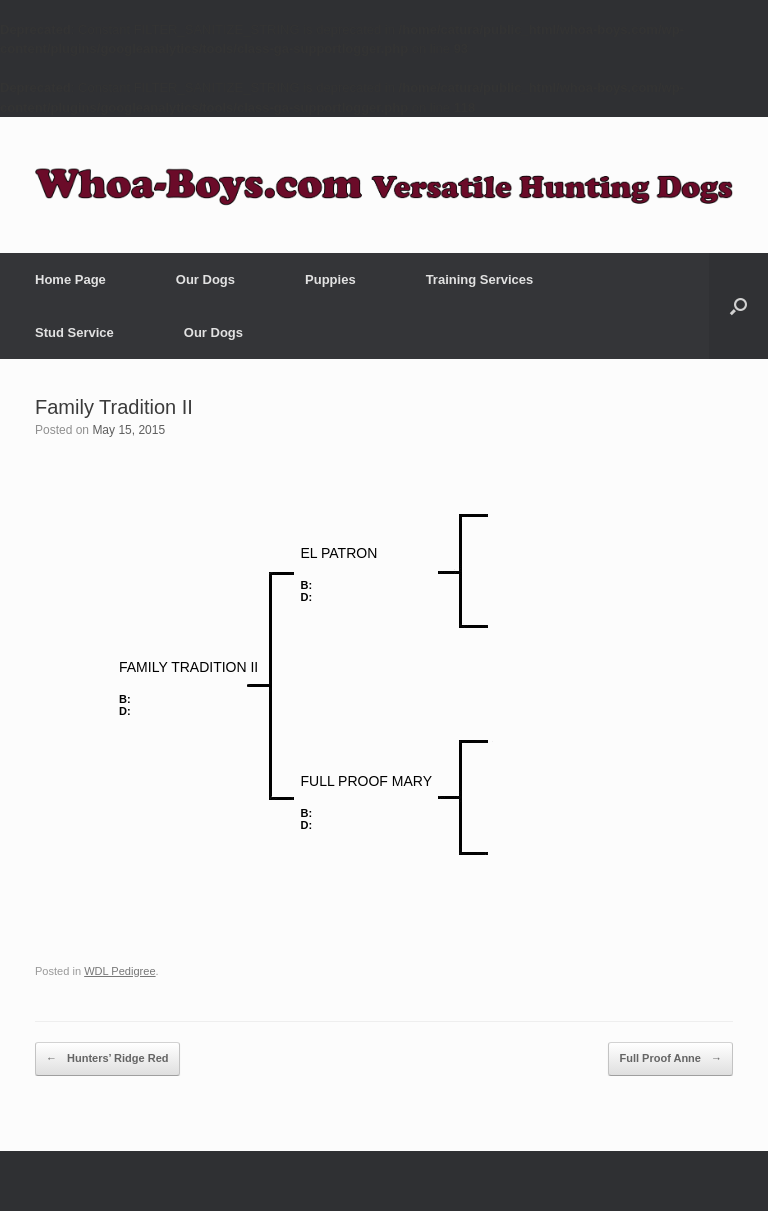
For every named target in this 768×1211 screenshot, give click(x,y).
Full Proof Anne (670, 1059)
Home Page (70, 279)
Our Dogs (205, 279)
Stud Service (74, 332)
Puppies (330, 279)
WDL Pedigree (119, 971)
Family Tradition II (114, 407)
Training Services (480, 279)
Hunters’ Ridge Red (107, 1059)
